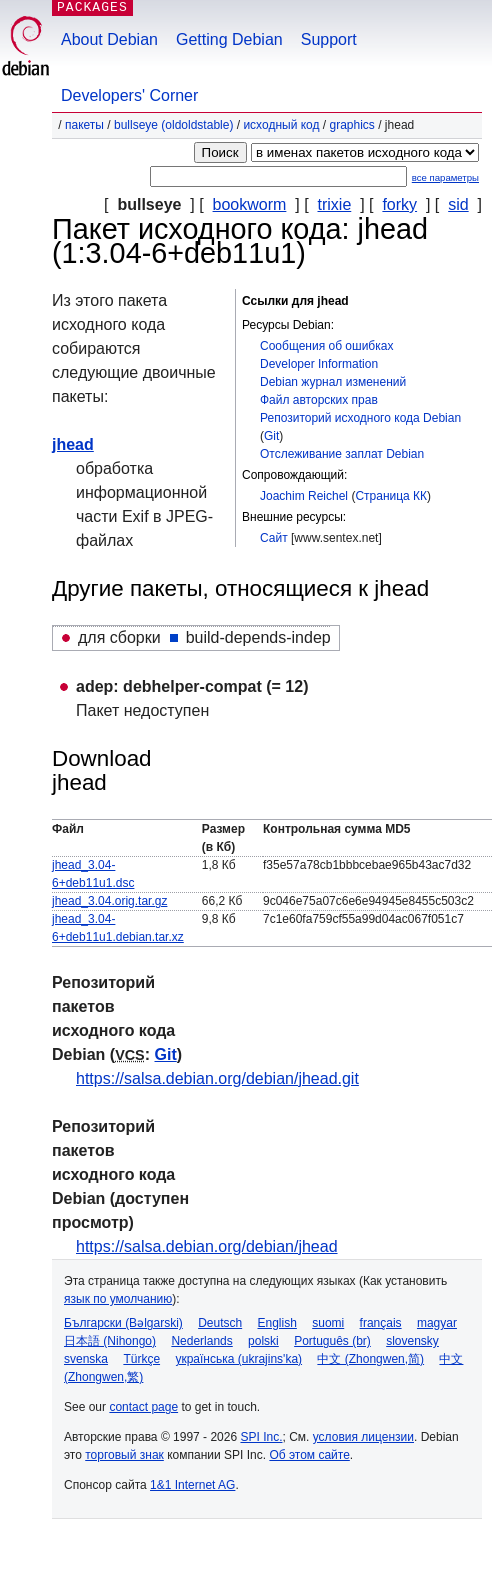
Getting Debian (229, 39)
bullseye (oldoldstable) (173, 125)
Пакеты (84, 125)
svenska (86, 1359)
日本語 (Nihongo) (110, 1341)
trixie (335, 204)
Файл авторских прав (319, 400)
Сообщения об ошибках (326, 346)
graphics (352, 125)
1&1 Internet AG (192, 1485)
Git (271, 436)
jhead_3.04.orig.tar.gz (109, 901)
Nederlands (201, 1341)
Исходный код (281, 125)
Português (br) (332, 1341)
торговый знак (124, 1455)
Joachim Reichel (304, 496)
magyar (437, 1323)
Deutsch (220, 1323)
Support (329, 39)
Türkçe (141, 1359)
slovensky (412, 1341)
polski (263, 1341)
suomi (328, 1323)
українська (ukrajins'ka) (238, 1359)
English (277, 1323)
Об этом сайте (309, 1455)
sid (458, 204)
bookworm (250, 204)
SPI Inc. (261, 1437)
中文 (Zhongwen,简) (370, 1359)
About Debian (109, 39)
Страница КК (391, 496)
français (381, 1323)
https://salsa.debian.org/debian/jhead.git (217, 1078)
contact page (143, 1407)
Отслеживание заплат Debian (342, 454)
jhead (73, 444)
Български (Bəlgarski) (123, 1323)
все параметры (445, 177)
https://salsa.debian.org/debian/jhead (207, 1246)
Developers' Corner (129, 95)
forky (399, 204)
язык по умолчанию (118, 1299)
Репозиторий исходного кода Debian (360, 418)
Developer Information (319, 364)
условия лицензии (363, 1437)
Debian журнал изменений (333, 382)
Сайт (274, 538)
